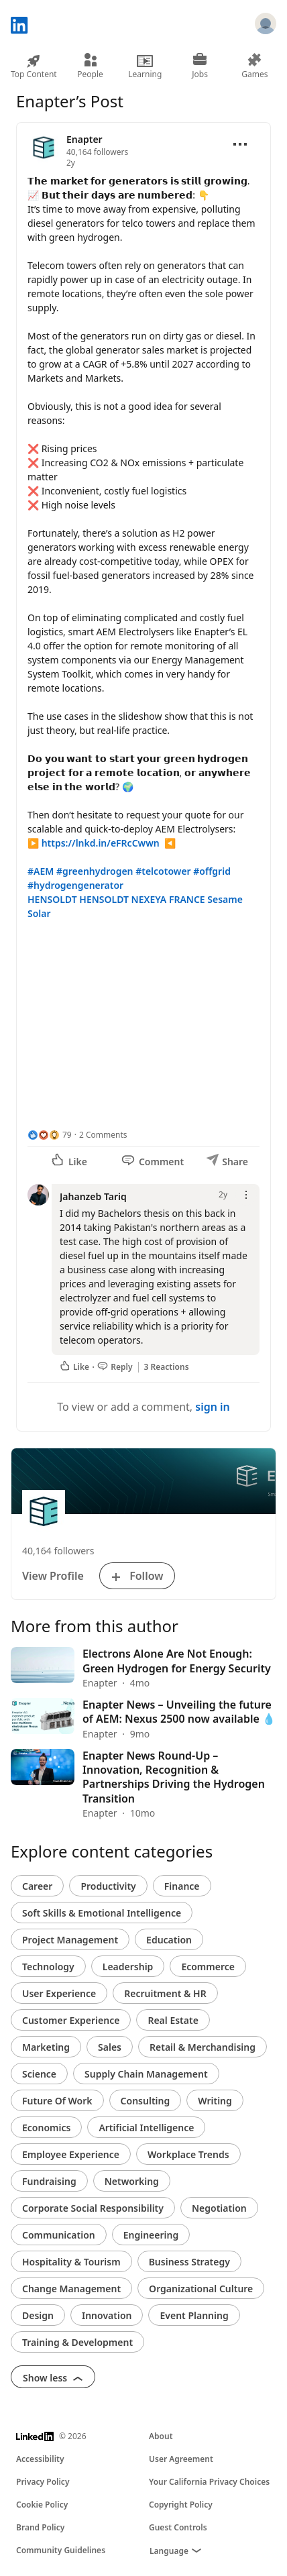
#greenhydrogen (94, 871)
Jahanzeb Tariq (93, 1196)
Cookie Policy (42, 2504)
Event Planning (194, 2315)
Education (169, 1939)
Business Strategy (189, 2261)
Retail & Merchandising (202, 2047)
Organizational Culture (201, 2288)
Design (38, 2315)
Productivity (107, 1886)
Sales (109, 2047)
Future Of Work (57, 2100)
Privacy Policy (42, 2481)
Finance (182, 1886)
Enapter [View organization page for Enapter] (84, 139)
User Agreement (181, 2459)
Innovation (106, 2315)
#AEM (40, 871)
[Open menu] (240, 144)
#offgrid (212, 871)
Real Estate (173, 2020)
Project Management (70, 1939)
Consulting (145, 2100)
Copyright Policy (181, 2504)
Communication (58, 2235)
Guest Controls (178, 2527)
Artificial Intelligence (146, 2127)
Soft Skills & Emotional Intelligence (101, 1913)
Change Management (71, 2288)
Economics (46, 2127)
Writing (215, 2100)
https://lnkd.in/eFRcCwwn (101, 843)
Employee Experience (70, 2154)
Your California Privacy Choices (209, 2481)
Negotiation (219, 2208)
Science (39, 2074)
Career (37, 1886)
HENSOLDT (52, 899)
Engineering (151, 2235)
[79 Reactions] (49, 1135)
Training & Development (77, 2342)
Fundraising (49, 2181)
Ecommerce (208, 1966)
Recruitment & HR (165, 1993)
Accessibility (40, 2459)
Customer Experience (70, 2020)
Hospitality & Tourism (71, 2261)
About (161, 2436)
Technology (48, 1966)
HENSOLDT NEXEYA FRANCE (142, 899)
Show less (53, 2377)
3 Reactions (166, 1367)
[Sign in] (265, 25)
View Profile (53, 1575)
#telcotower (162, 871)
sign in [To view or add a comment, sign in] (212, 1406)
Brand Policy (40, 2527)
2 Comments (103, 1134)
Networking (132, 2181)
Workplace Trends (188, 2154)
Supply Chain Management (146, 2074)
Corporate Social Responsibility (93, 2208)
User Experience (59, 1993)
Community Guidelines (60, 2550)
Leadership (128, 1966)
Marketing (46, 2047)
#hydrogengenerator (75, 885)
